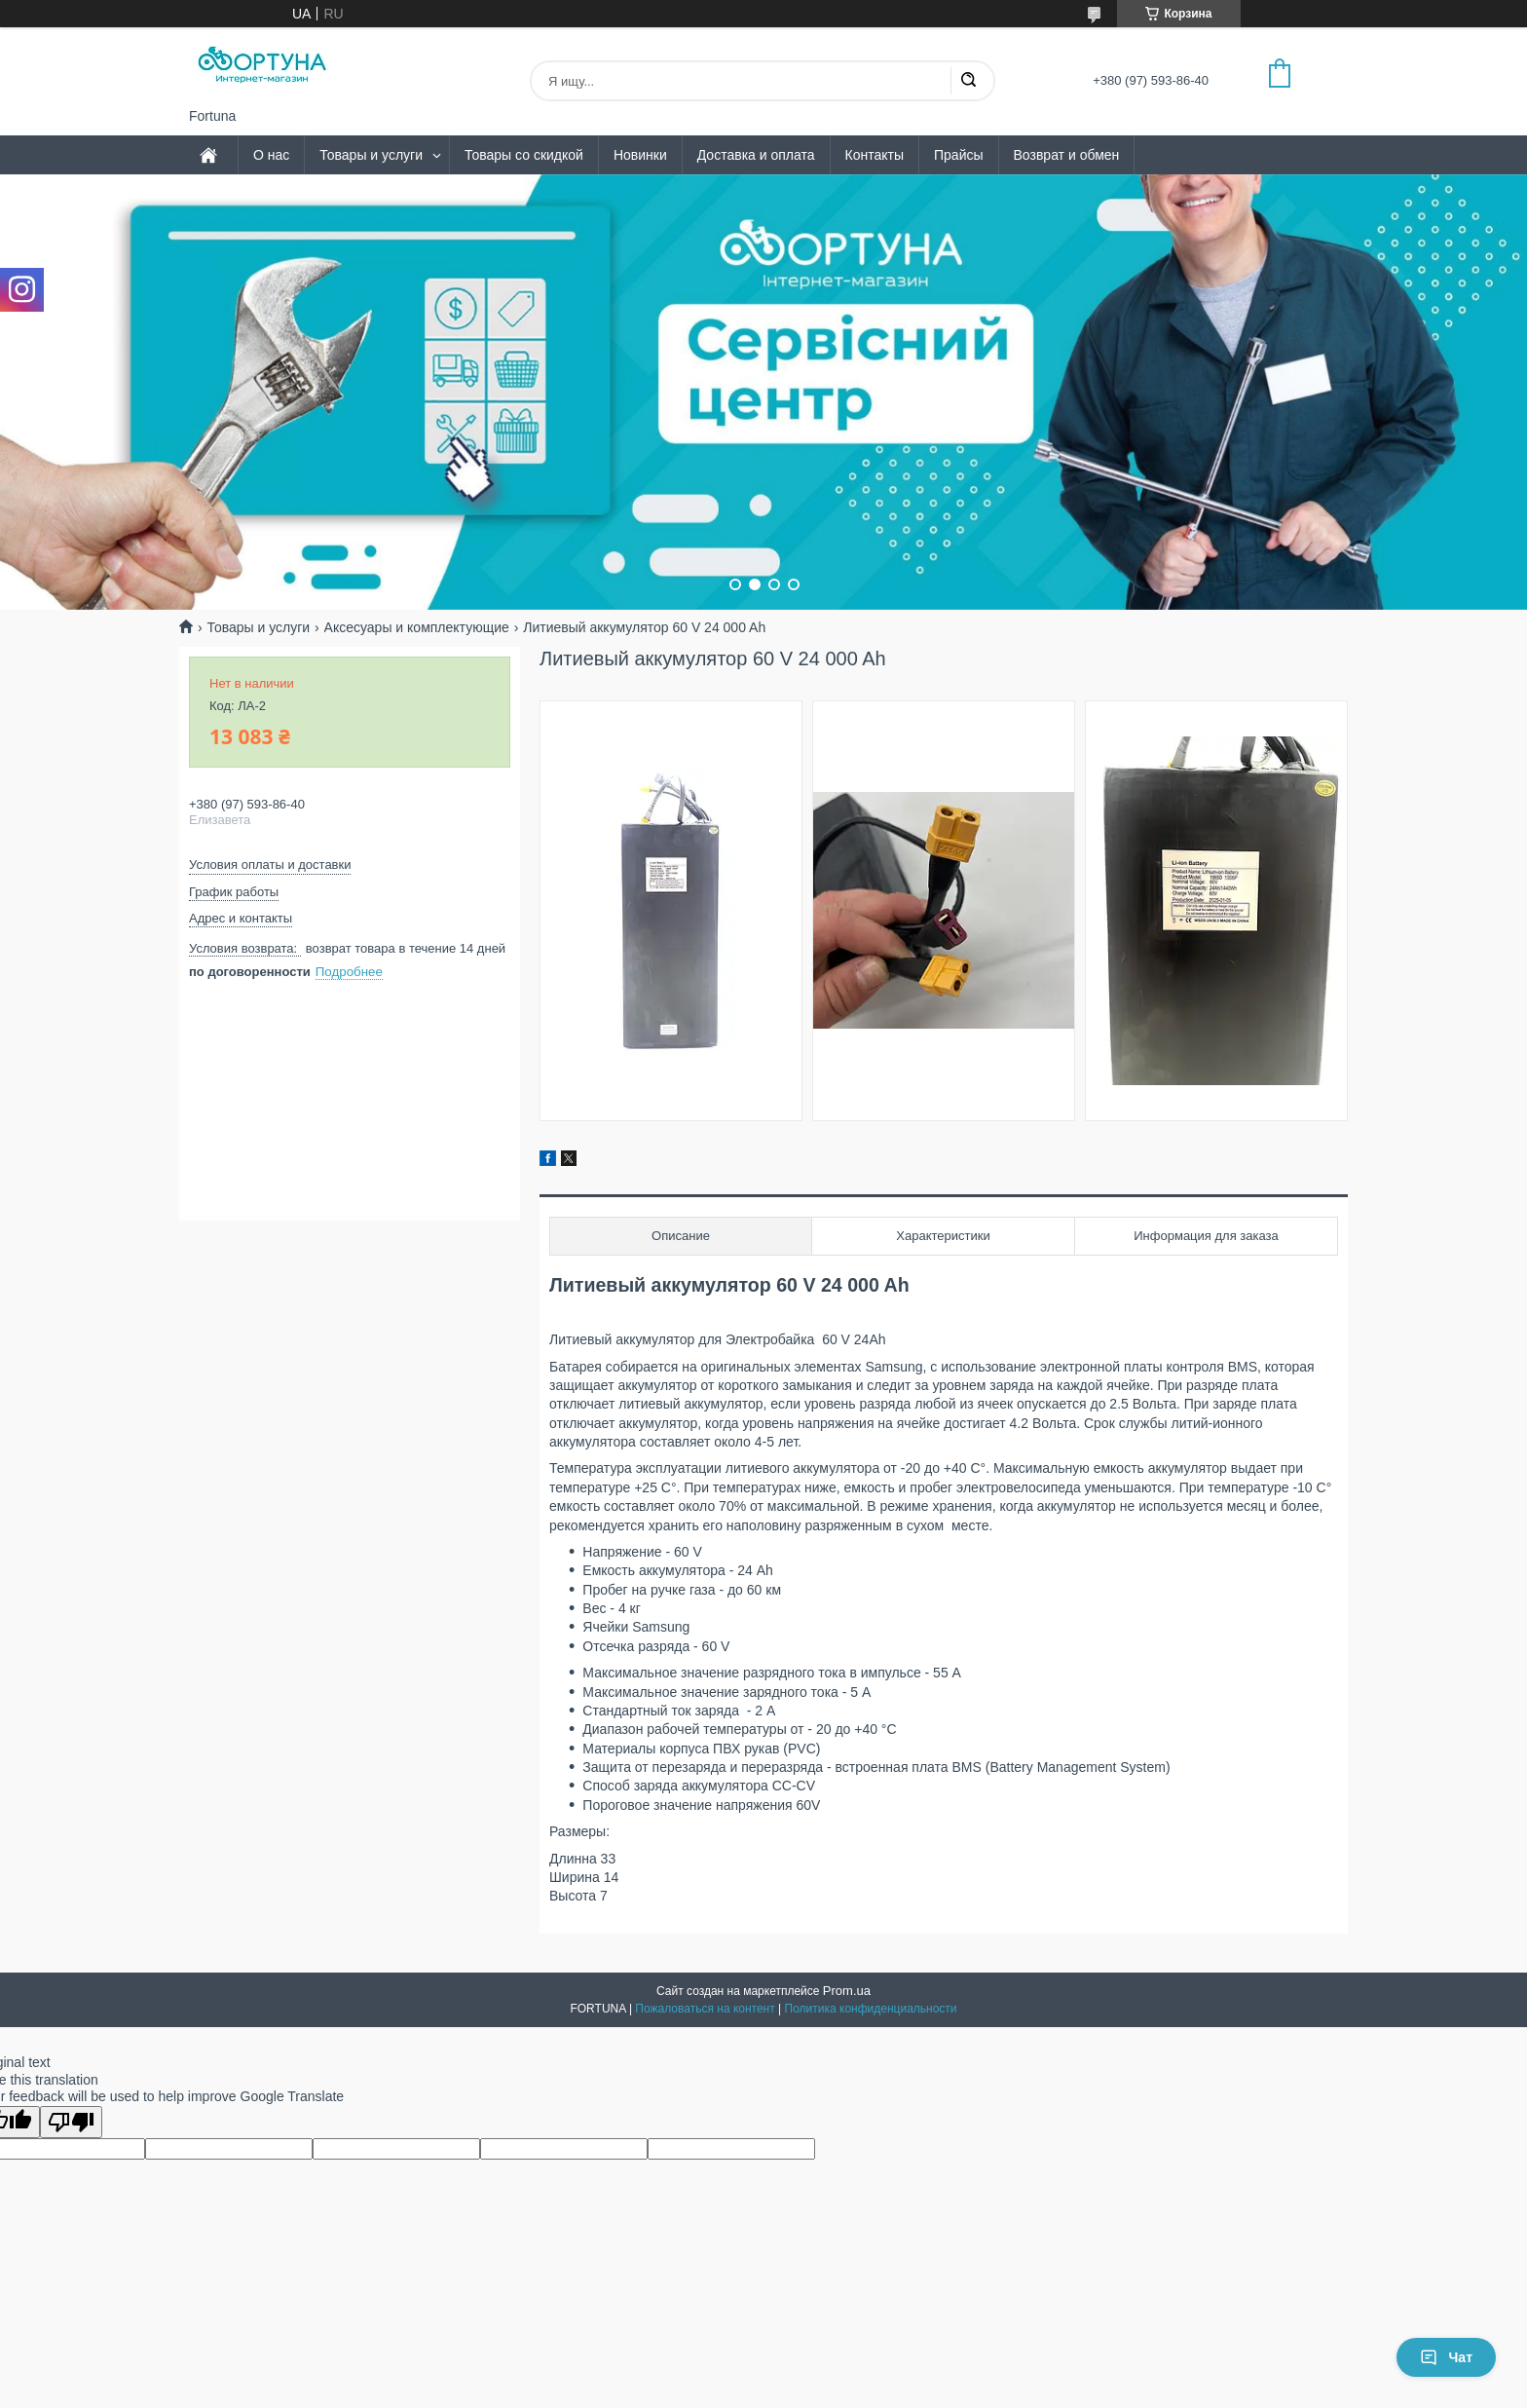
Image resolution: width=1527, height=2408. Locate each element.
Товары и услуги (371, 155)
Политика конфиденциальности (871, 2008)
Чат (1446, 2357)
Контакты (874, 155)
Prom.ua (847, 1990)
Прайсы (959, 155)
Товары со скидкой (524, 155)
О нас (271, 155)
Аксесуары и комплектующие (416, 627)
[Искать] (968, 80)
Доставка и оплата (756, 155)
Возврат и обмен (1067, 155)
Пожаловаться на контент (704, 2008)
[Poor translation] (71, 2122)
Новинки (640, 155)
